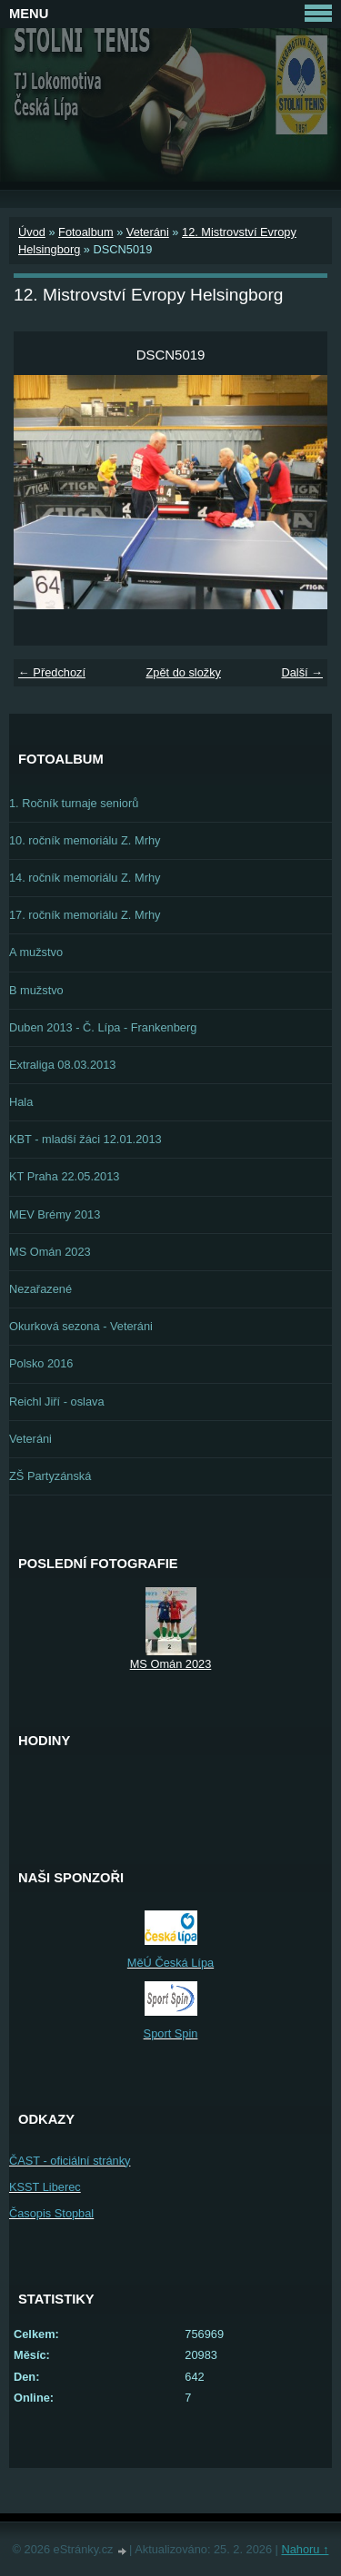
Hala (21, 1102)
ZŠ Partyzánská (50, 1476)
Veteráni (147, 232)
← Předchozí (51, 672)
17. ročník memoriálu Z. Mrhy (84, 915)
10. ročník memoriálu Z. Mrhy (84, 840)
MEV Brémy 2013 (54, 1214)
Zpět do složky (183, 672)
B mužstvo (36, 990)
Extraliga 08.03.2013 (62, 1064)
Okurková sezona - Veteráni (81, 1326)
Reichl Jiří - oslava (57, 1401)
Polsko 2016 (41, 1363)
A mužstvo (36, 952)
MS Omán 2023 (50, 1251)
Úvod (31, 232)
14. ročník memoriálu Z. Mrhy (84, 877)
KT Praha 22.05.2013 (64, 1176)
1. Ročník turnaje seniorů (73, 803)
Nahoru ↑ (304, 2549)
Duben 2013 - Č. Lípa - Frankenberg (102, 1027)
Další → (302, 672)
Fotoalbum (85, 232)
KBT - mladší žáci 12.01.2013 (85, 1139)
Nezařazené (40, 1289)
